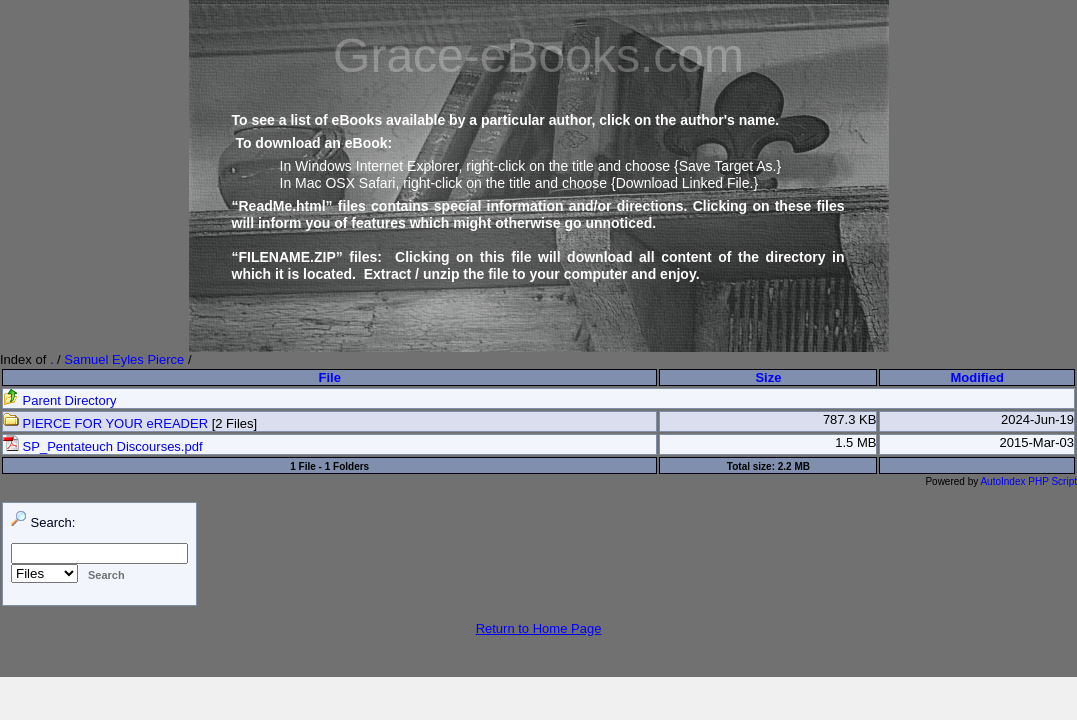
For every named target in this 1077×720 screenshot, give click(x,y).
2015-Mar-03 (1037, 442)
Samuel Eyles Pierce (124, 359)
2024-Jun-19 (1037, 419)
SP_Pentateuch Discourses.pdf (103, 446)
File (330, 377)
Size (768, 377)
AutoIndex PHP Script (1028, 481)
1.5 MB (855, 442)
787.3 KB (850, 419)
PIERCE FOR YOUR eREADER (105, 423)
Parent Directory (60, 400)
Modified (976, 377)
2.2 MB (794, 466)
